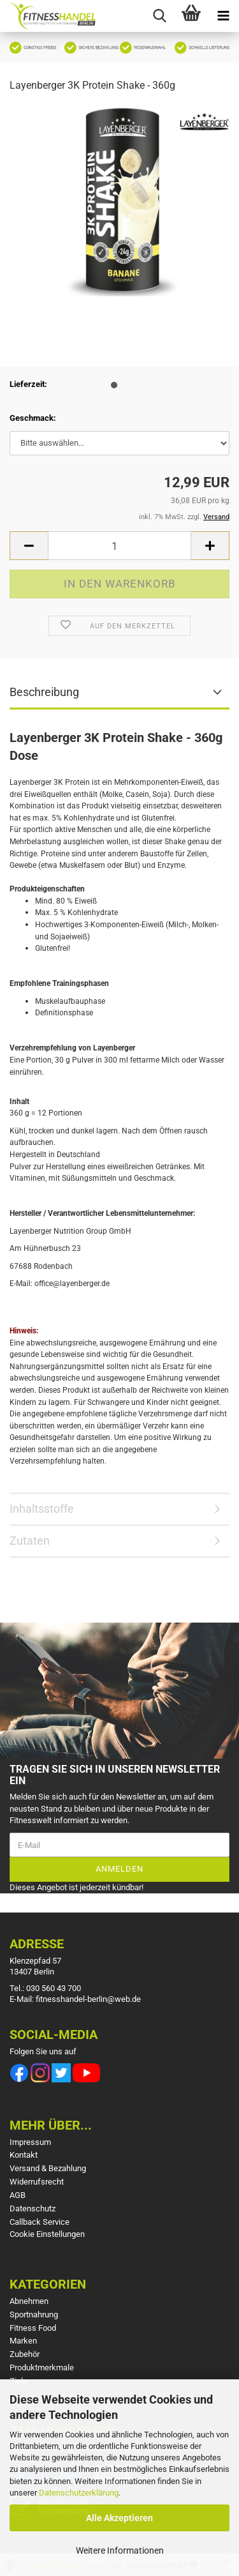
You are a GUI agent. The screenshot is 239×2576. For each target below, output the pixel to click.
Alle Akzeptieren (119, 2518)
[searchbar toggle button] (159, 16)
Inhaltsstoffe (42, 1508)
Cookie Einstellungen (47, 2234)
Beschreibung (44, 692)
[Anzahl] (119, 545)
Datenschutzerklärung (79, 2492)
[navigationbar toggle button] (223, 16)
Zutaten (30, 1540)
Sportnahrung (34, 2314)
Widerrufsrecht (37, 2181)
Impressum (30, 2142)
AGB (17, 2195)
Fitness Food (33, 2328)
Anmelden (119, 1869)
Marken (23, 2340)
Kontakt (24, 2155)
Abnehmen (29, 2301)
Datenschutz (32, 2208)
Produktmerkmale (42, 2367)
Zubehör (25, 2354)
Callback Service (39, 2222)
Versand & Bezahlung (48, 2168)
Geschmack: (33, 418)
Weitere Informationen (120, 2550)
